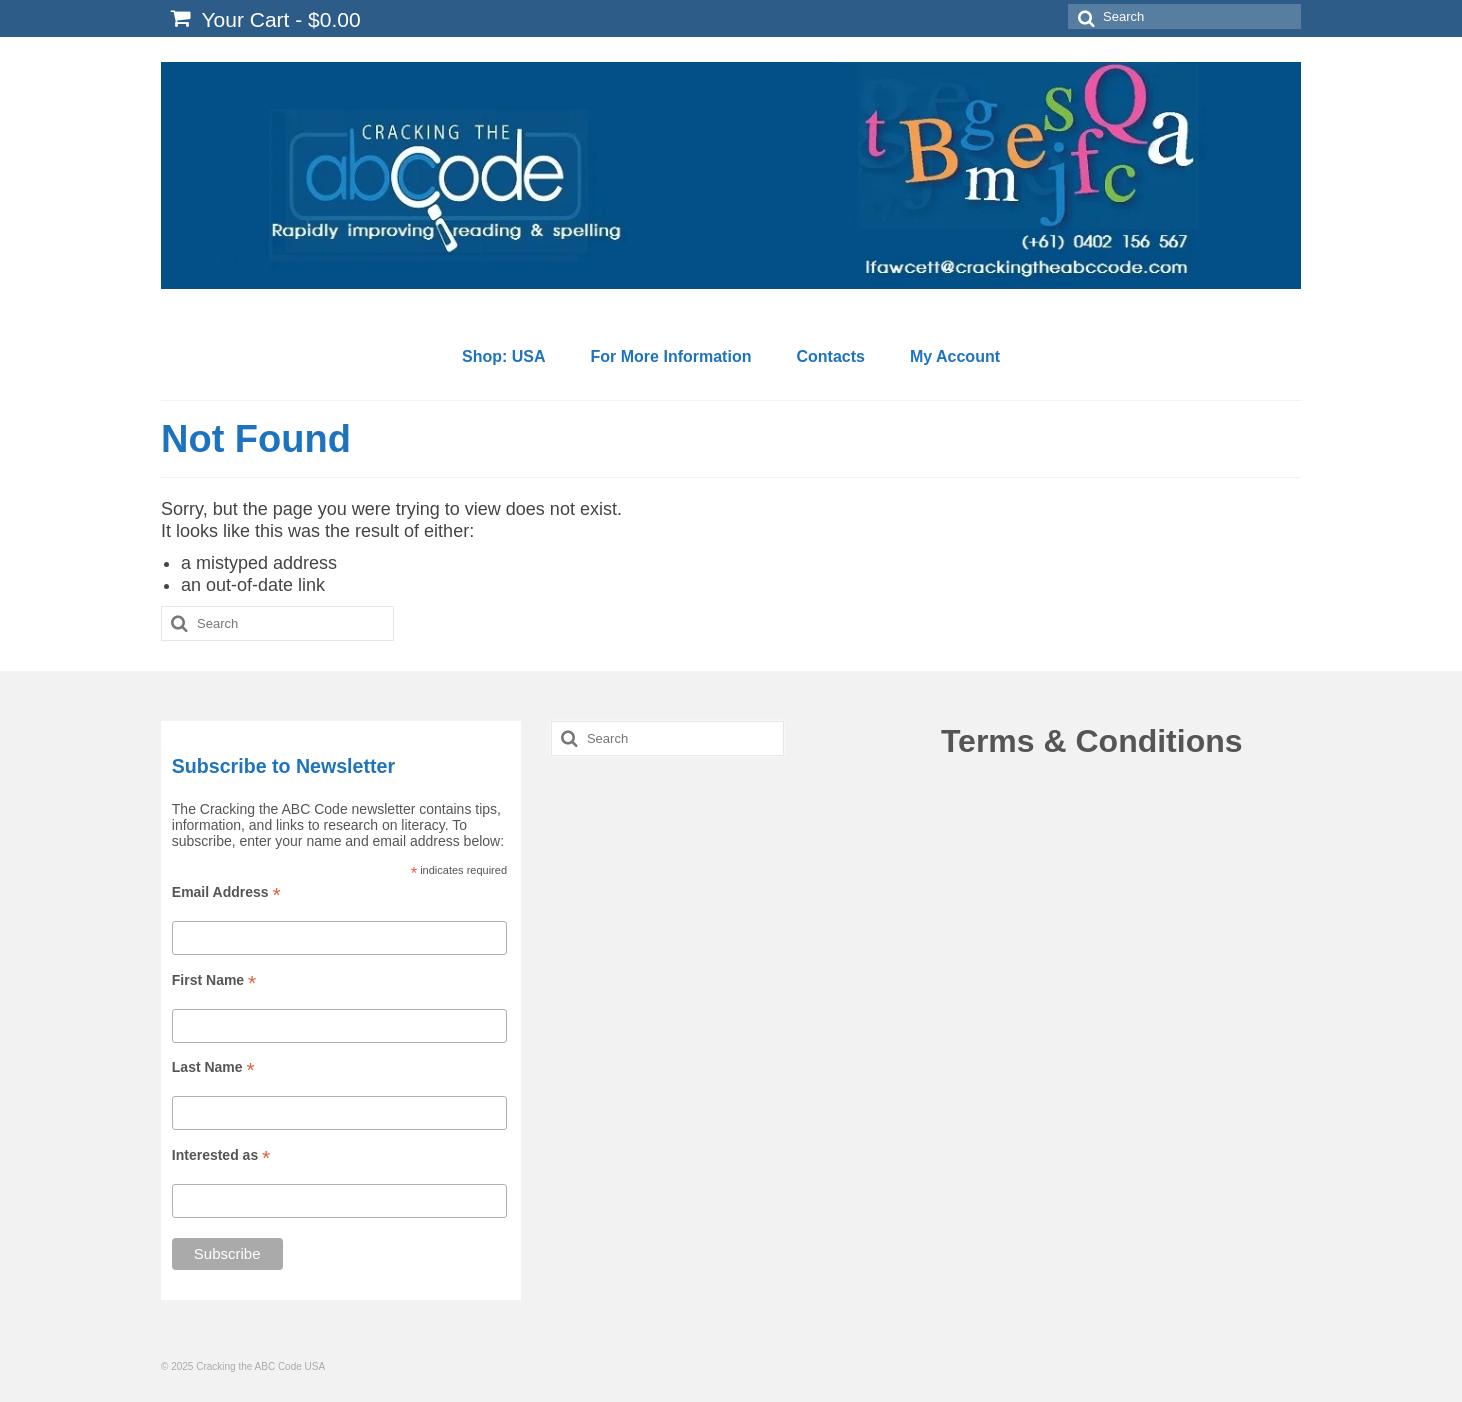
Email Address (226, 892)
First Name (214, 980)
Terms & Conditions (1092, 741)
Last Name (213, 1067)
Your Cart (266, 19)
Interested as (221, 1155)
